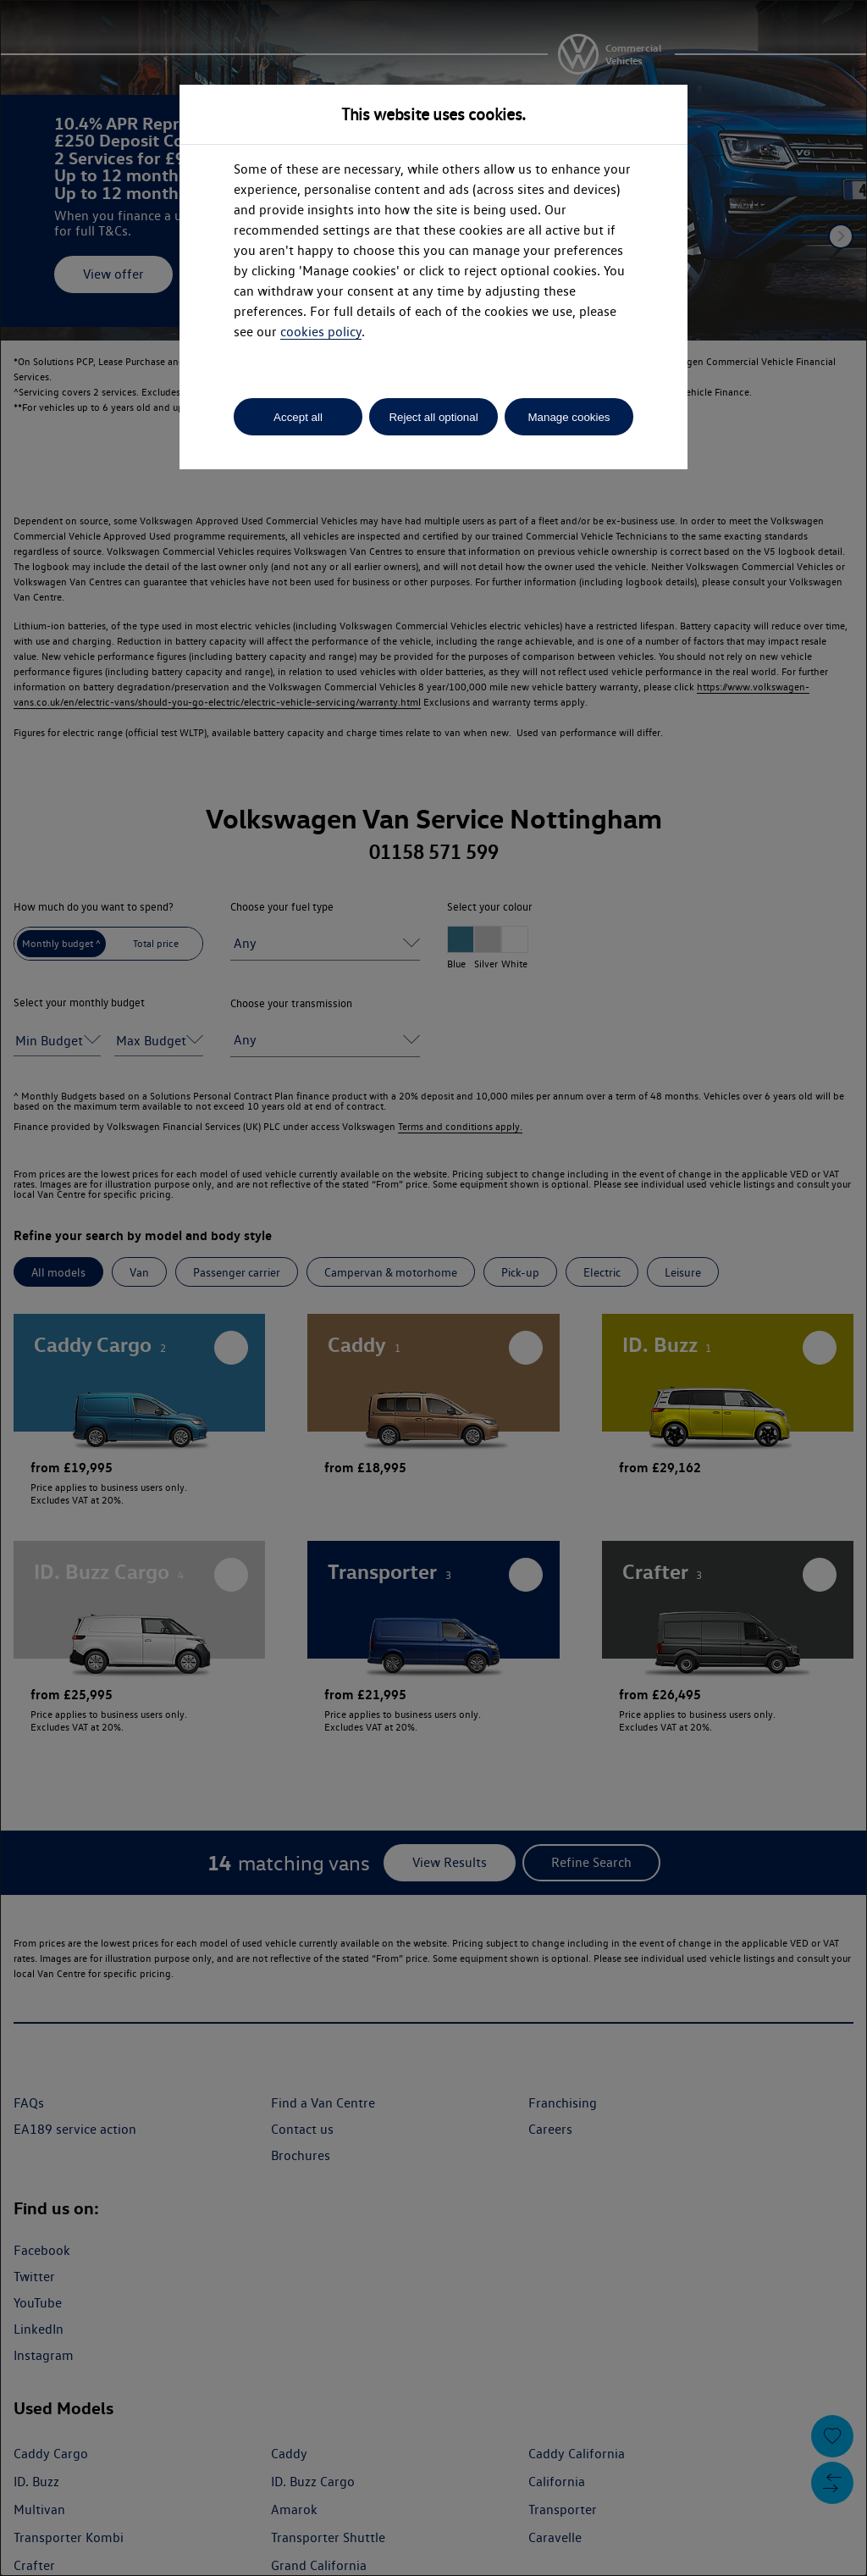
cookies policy (321, 332)
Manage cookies (568, 417)
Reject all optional (433, 417)
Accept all (298, 417)
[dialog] (433, 1288)
